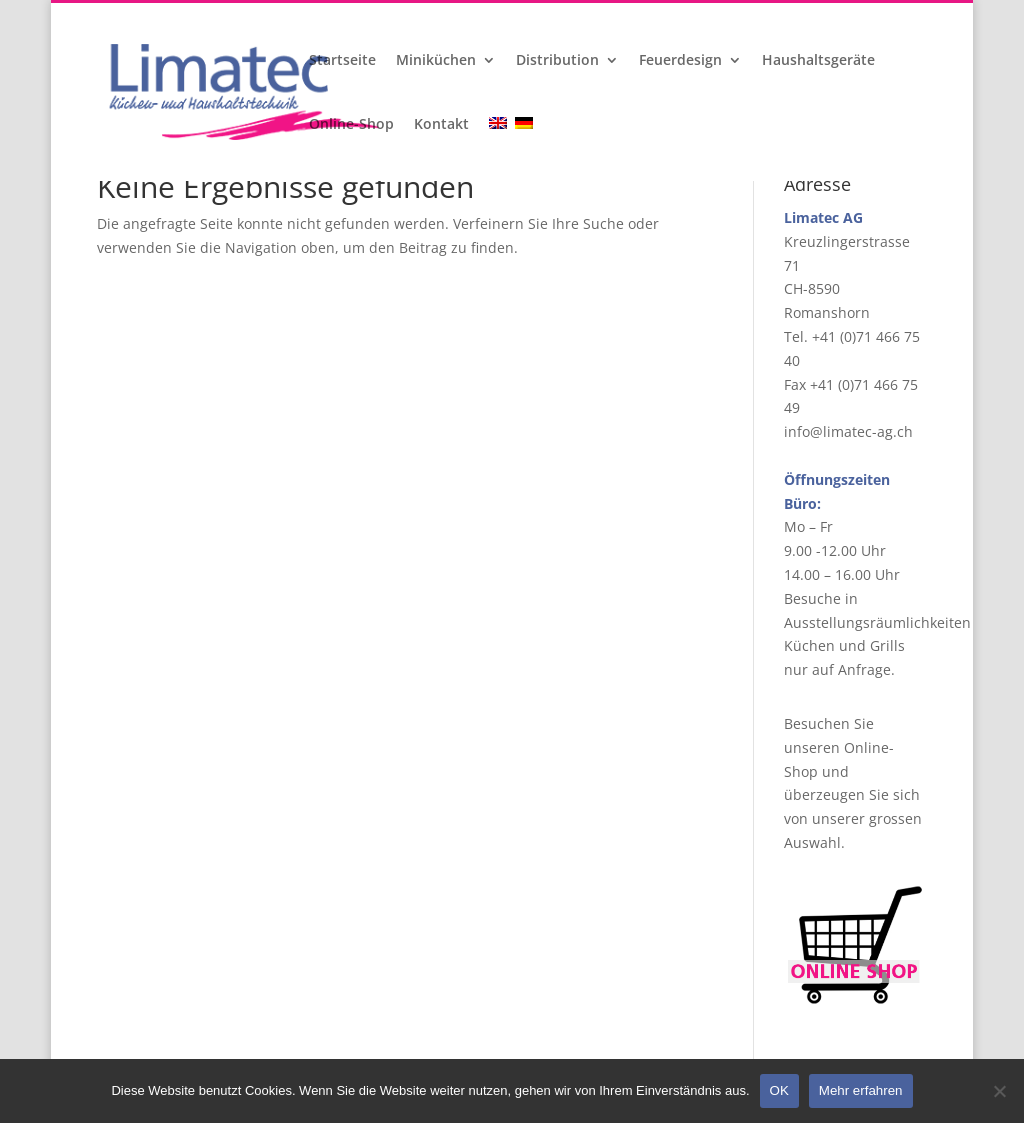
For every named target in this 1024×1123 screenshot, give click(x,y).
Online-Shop (351, 125)
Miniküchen (436, 61)
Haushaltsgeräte (818, 61)
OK (779, 1090)
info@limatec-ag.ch (848, 431)
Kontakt (441, 125)
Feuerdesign (680, 61)
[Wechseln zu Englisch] (500, 149)
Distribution (557, 61)
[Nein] (999, 1091)
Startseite (342, 61)
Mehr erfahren (861, 1090)
